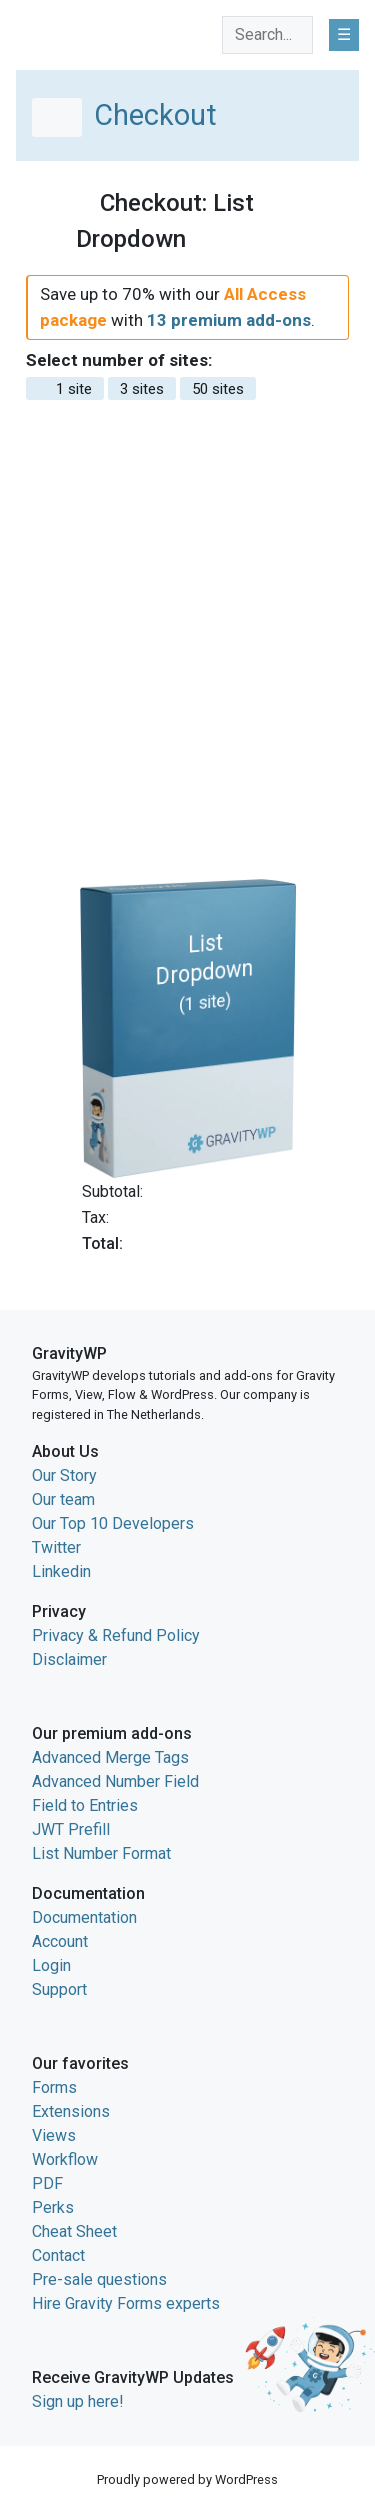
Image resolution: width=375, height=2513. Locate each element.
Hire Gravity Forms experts (126, 2303)
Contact (58, 2255)
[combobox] (267, 35)
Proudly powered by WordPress (187, 2479)
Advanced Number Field (115, 1781)
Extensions (71, 2111)
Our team (63, 1499)
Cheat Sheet (74, 2231)
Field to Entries (85, 1805)
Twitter (56, 1547)
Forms (54, 2087)
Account (60, 1941)
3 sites (142, 389)
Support (59, 1989)
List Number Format (101, 1853)
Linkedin (61, 1571)
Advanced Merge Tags (110, 1757)
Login (51, 1965)
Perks (53, 2207)
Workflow (65, 2159)
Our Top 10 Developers (113, 1523)
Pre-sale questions (99, 2279)
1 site (65, 389)
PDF (47, 2183)
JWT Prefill (71, 1829)
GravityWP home (74, 31)
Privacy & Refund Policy (116, 1635)
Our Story (64, 1475)
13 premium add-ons (229, 320)
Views (54, 2135)
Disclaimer (69, 1659)
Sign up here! (78, 2401)
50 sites (218, 389)
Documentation (84, 1917)
